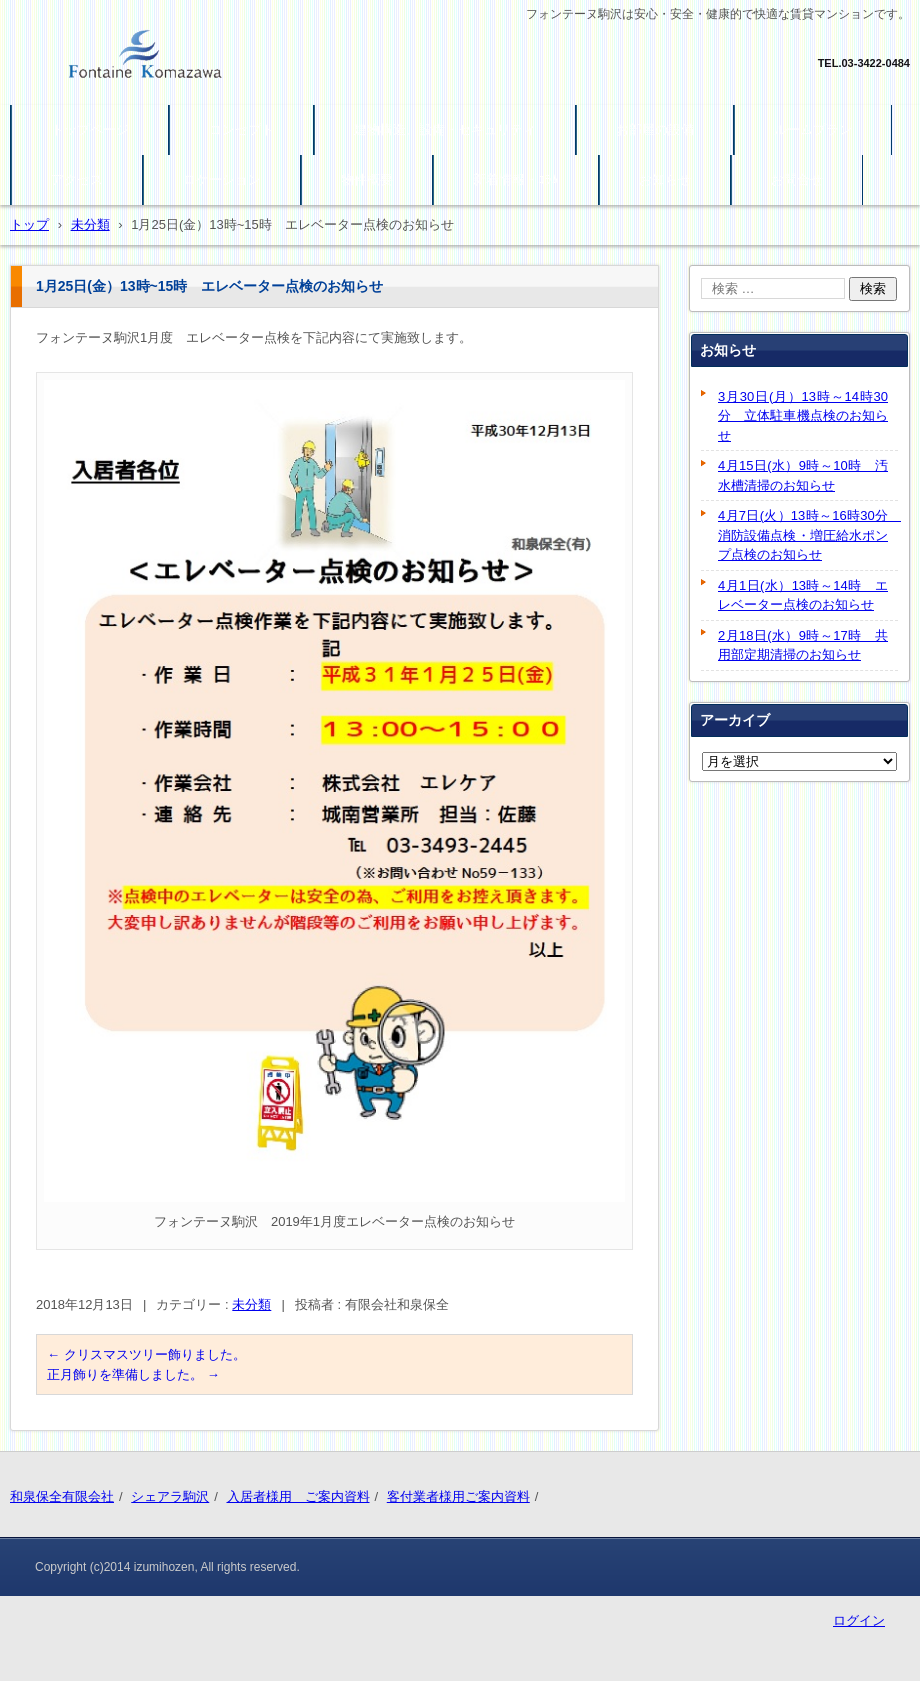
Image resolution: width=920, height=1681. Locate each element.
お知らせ (665, 179)
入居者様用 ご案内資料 (298, 1496)
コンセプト (241, 129)
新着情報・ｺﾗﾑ (516, 179)
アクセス (77, 179)
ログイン (859, 1620)
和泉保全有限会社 (62, 1496)
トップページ (90, 129)
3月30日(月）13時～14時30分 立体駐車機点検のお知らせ (803, 416)
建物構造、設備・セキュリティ (445, 129)
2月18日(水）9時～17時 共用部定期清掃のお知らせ (803, 645)
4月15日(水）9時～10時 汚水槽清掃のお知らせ (803, 475)
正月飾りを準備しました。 (133, 1374)
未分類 (251, 1304)
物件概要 (367, 179)
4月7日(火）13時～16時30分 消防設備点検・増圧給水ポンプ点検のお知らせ (808, 535)
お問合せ (797, 179)
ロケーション (222, 179)
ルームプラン (813, 129)
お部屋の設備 (655, 129)
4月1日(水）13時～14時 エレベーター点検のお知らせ (803, 595)
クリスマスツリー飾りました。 (146, 1354)
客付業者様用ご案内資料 (458, 1496)
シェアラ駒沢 (170, 1496)
